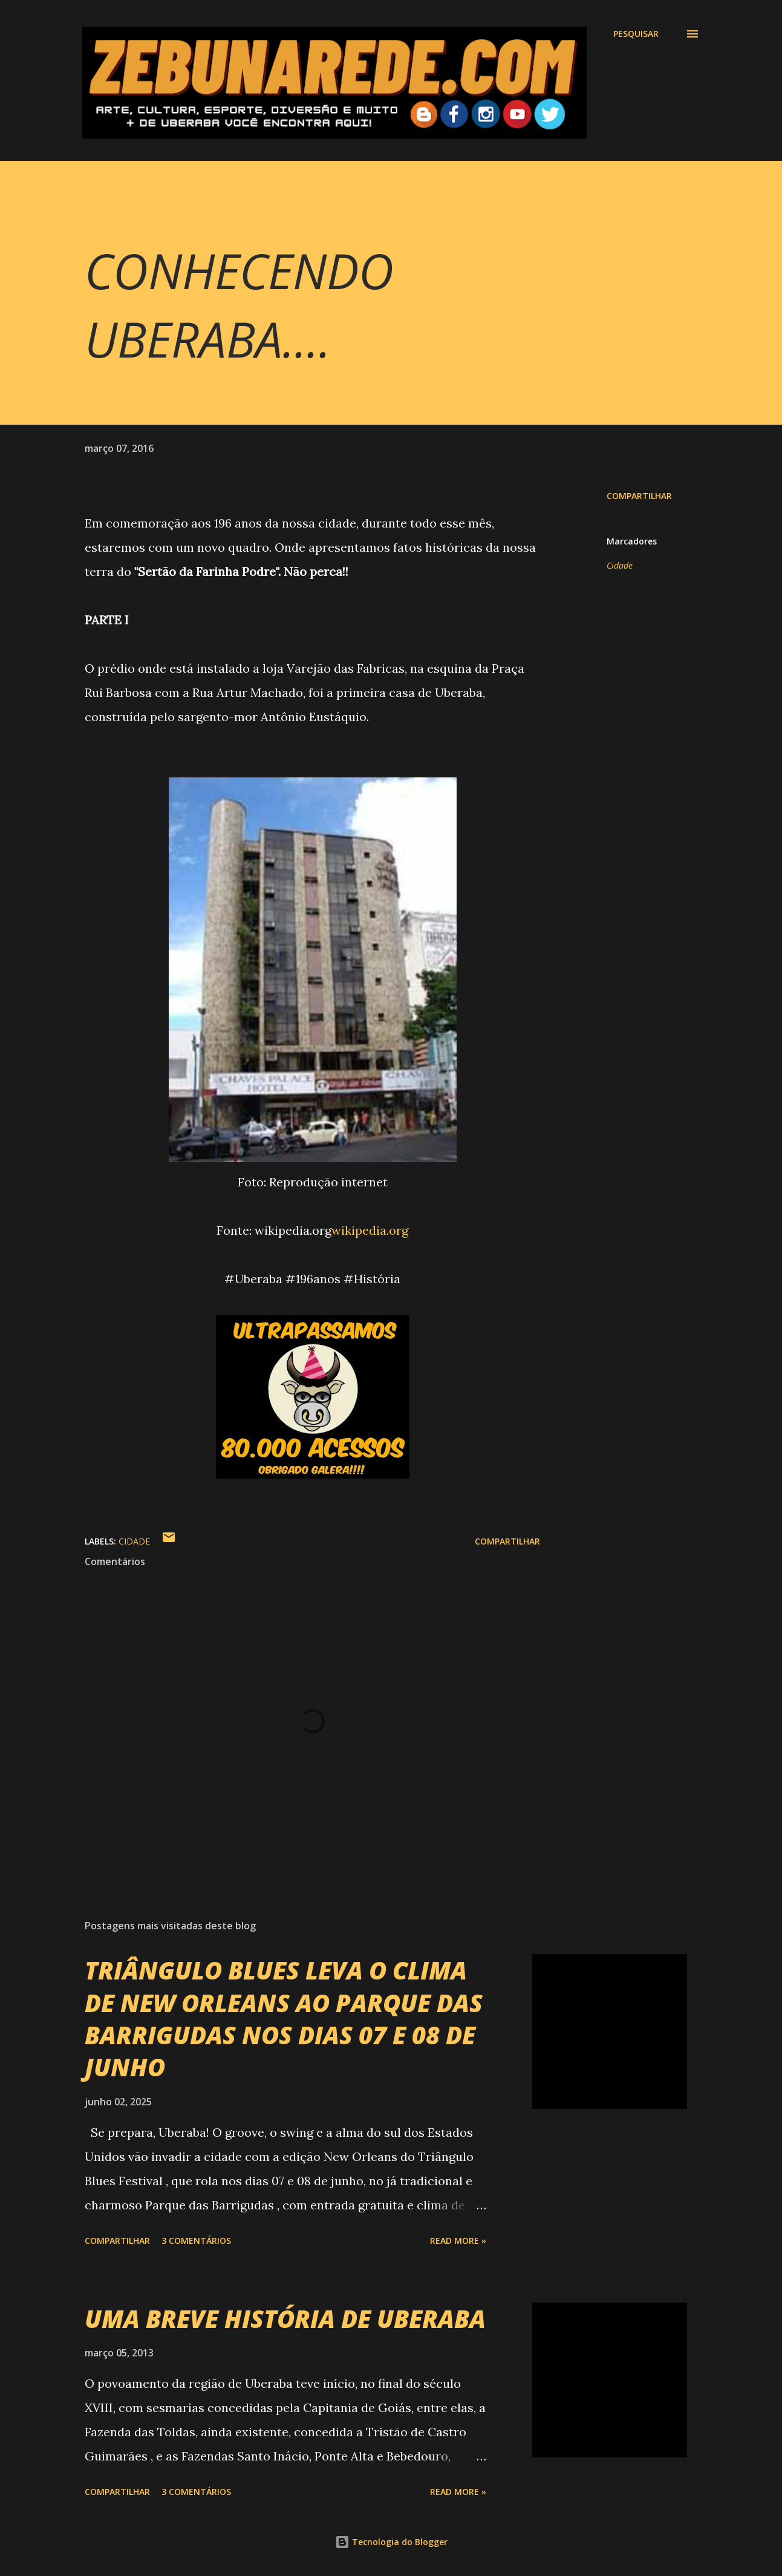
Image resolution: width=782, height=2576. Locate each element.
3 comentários (196, 2240)
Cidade (620, 565)
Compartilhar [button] (639, 496)
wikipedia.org (369, 1230)
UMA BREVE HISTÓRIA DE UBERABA (285, 2318)
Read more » (458, 2240)
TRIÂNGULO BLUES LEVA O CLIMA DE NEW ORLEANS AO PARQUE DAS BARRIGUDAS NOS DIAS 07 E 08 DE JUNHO (284, 2018)
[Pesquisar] (636, 34)
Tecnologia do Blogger (391, 2542)
